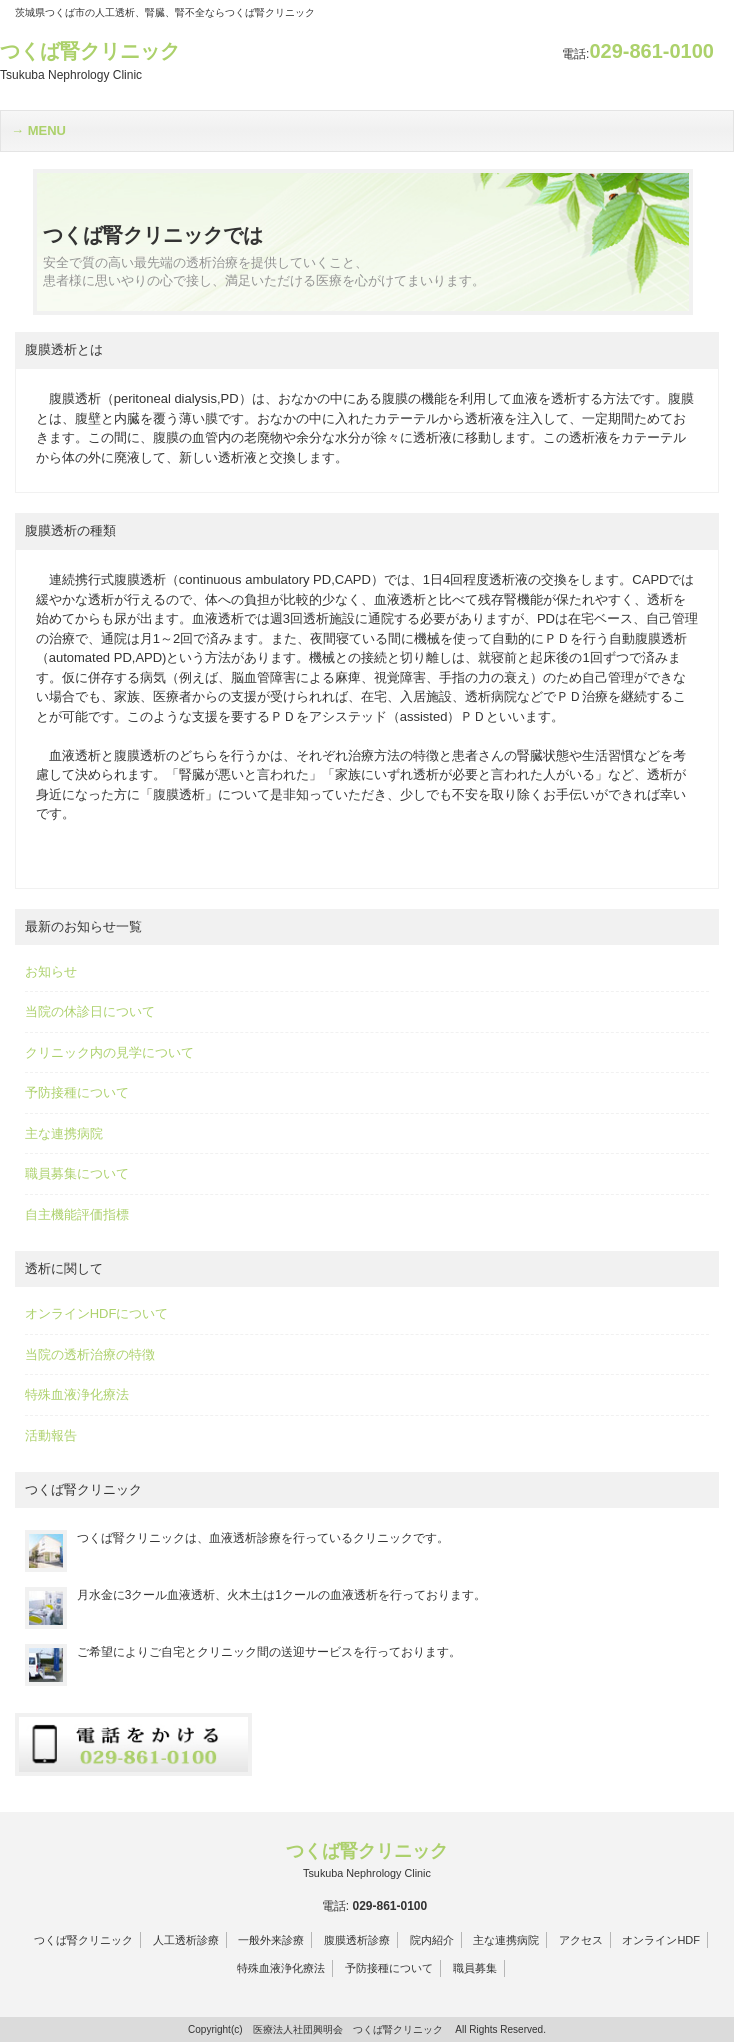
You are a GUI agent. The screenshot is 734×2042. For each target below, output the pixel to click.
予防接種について (77, 1092)
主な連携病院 (64, 1133)
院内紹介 (432, 1940)
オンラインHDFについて (97, 1313)
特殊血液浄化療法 (77, 1394)
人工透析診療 (186, 1940)
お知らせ (51, 971)
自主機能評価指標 (77, 1214)
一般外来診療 (271, 1940)
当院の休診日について (90, 1011)
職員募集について (77, 1173)
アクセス (581, 1940)
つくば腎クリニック (83, 1940)
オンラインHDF (661, 1940)
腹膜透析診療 (357, 1940)
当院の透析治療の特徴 (90, 1354)
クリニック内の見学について (109, 1052)
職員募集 (475, 1968)
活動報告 (51, 1435)
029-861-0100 (638, 51)
